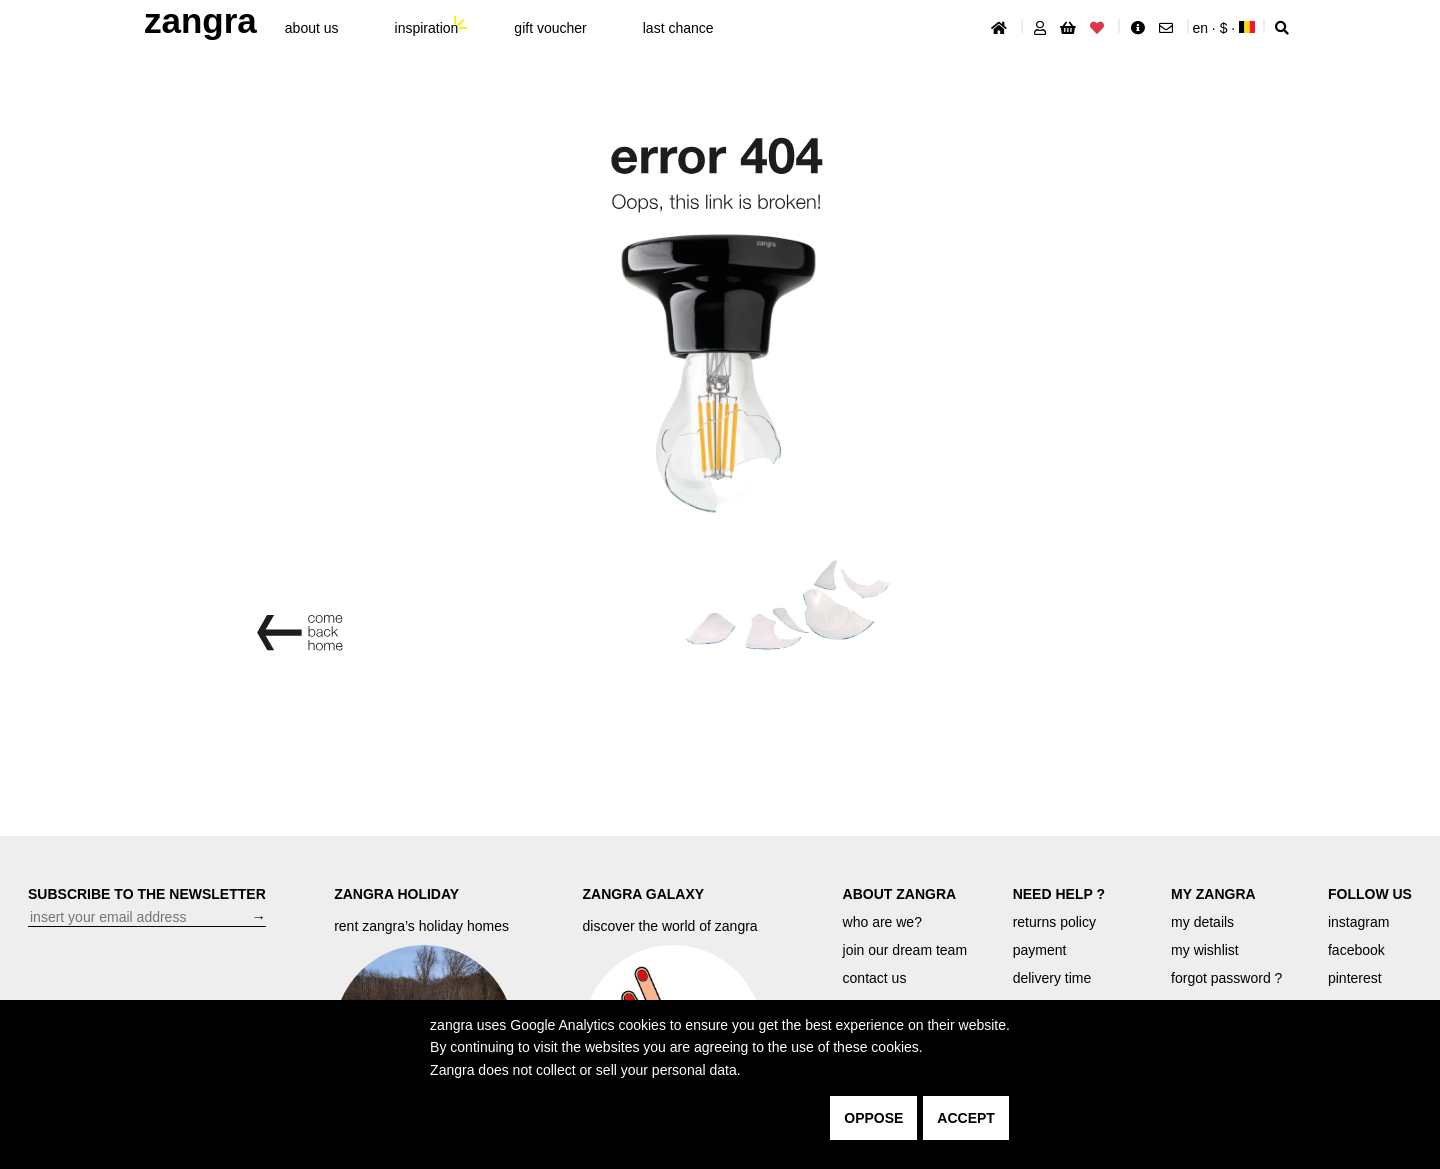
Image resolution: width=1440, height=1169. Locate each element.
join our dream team (905, 950)
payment (1040, 950)
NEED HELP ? (1059, 894)
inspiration (427, 28)
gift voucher (550, 28)
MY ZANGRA (1213, 894)
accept (966, 1118)
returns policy (1054, 922)
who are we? (882, 922)
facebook (1356, 950)
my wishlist (1205, 950)
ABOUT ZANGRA (900, 894)
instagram (1358, 922)
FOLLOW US (1370, 894)
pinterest (1355, 978)
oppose (873, 1118)
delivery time (1052, 978)
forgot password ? (1226, 978)
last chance (678, 28)
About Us (312, 28)
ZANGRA (200, 20)
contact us (875, 978)
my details (1202, 922)
